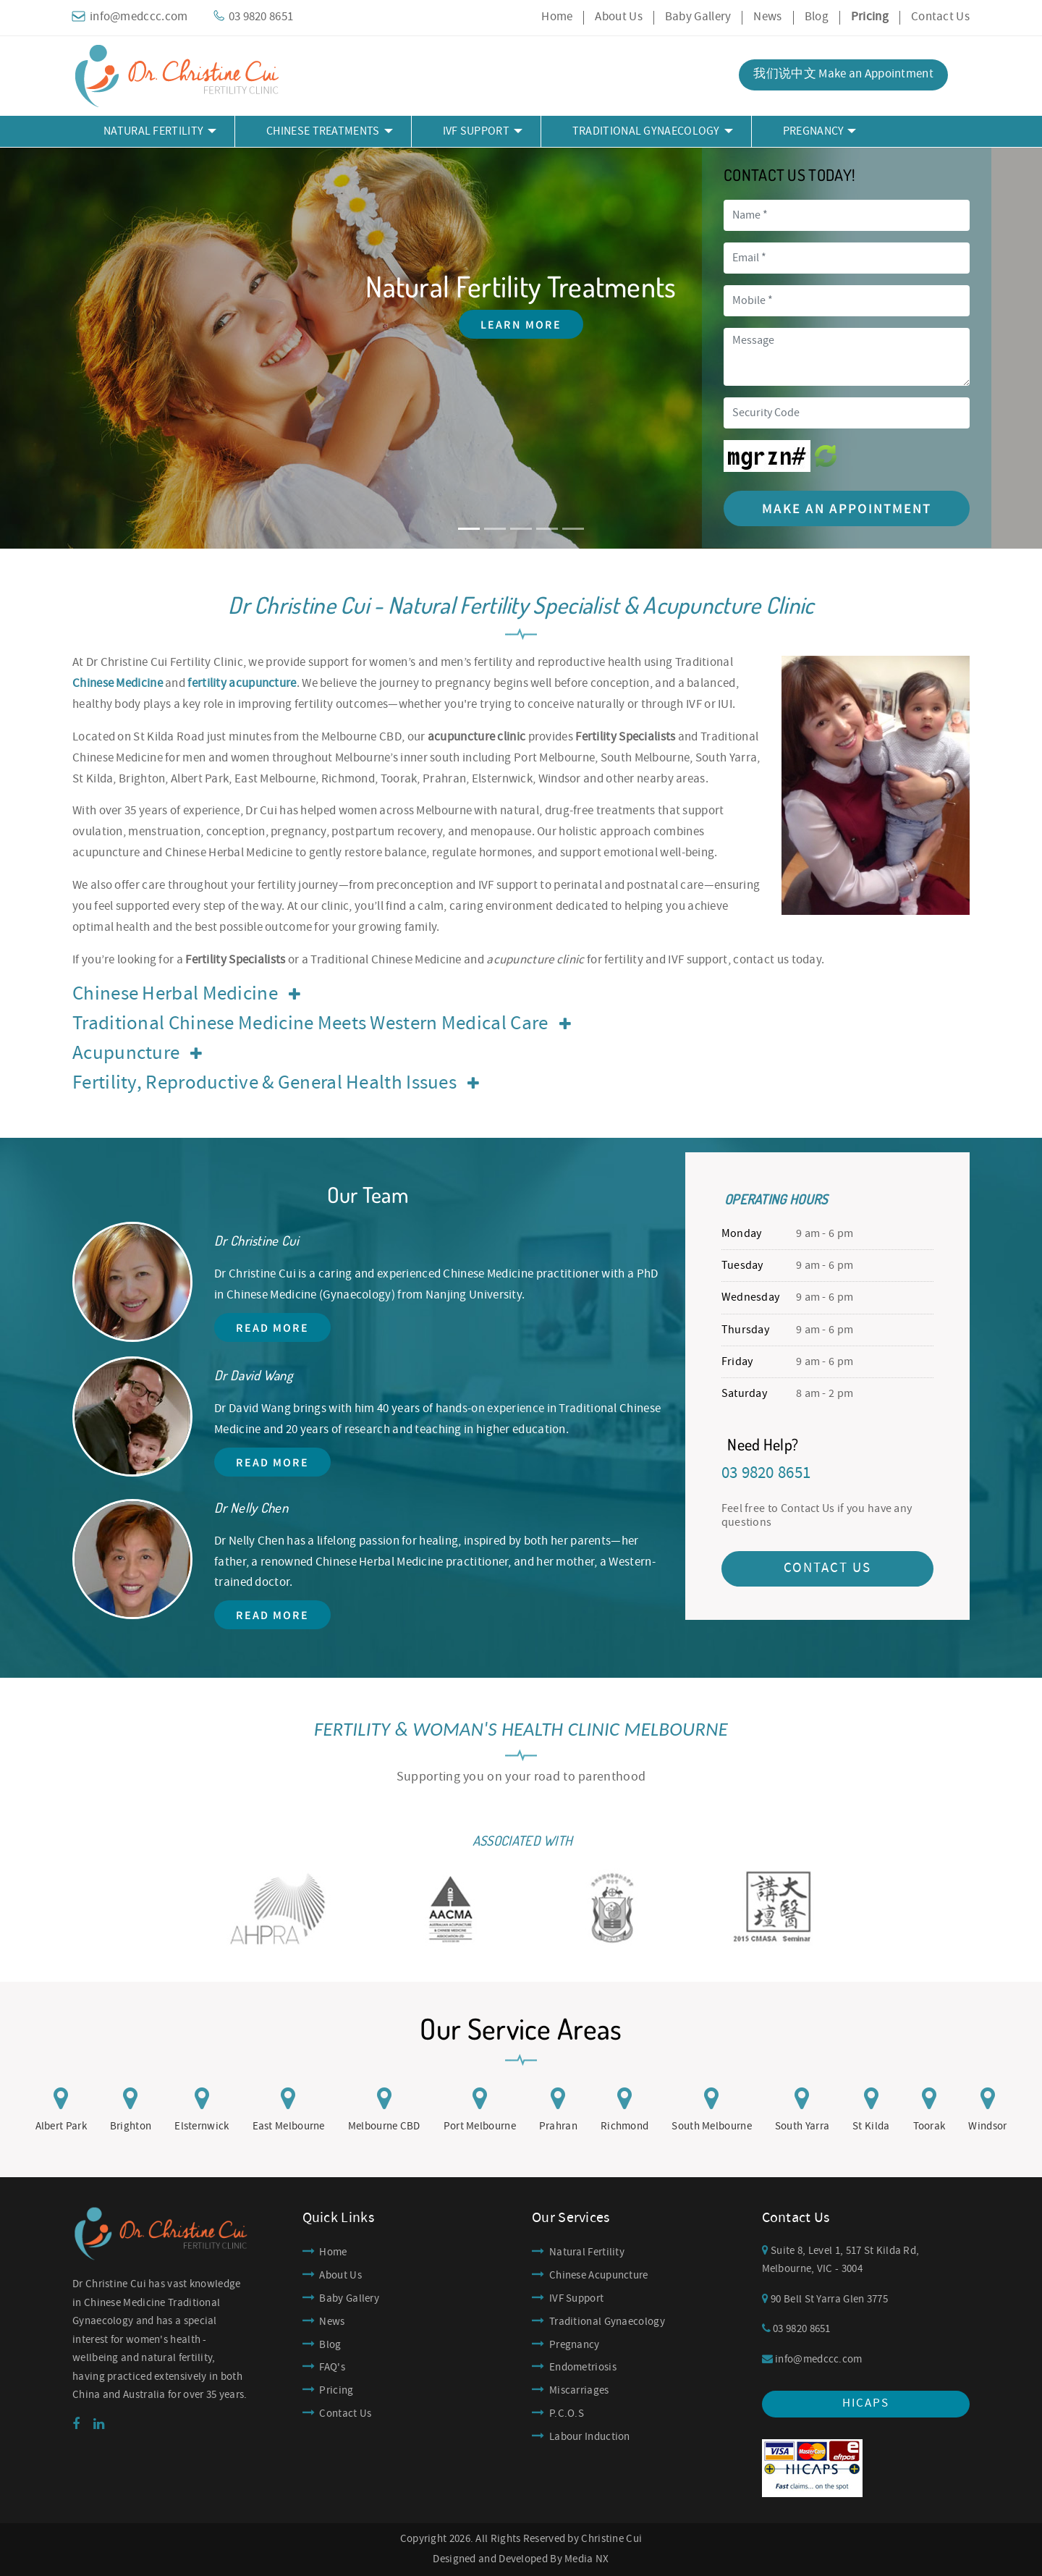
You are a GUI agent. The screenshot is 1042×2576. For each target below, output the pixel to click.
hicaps (865, 2403)
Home (556, 17)
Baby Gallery (698, 17)
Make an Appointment (846, 508)
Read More (272, 1327)
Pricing (336, 2390)
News (767, 17)
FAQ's (332, 2367)
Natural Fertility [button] (153, 131)
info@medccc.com (812, 2359)
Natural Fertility (586, 2252)
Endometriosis (583, 2367)
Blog (817, 17)
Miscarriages (579, 2390)
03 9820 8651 (796, 2329)
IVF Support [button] (476, 131)
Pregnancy (574, 2345)
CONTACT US (827, 1568)
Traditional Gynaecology (607, 2322)
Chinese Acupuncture (598, 2275)
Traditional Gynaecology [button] (646, 131)
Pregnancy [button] (813, 131)
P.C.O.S (566, 2414)
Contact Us (940, 17)
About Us (618, 17)
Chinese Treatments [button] (322, 131)
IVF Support (576, 2299)
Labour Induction (589, 2437)
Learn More (521, 324)
